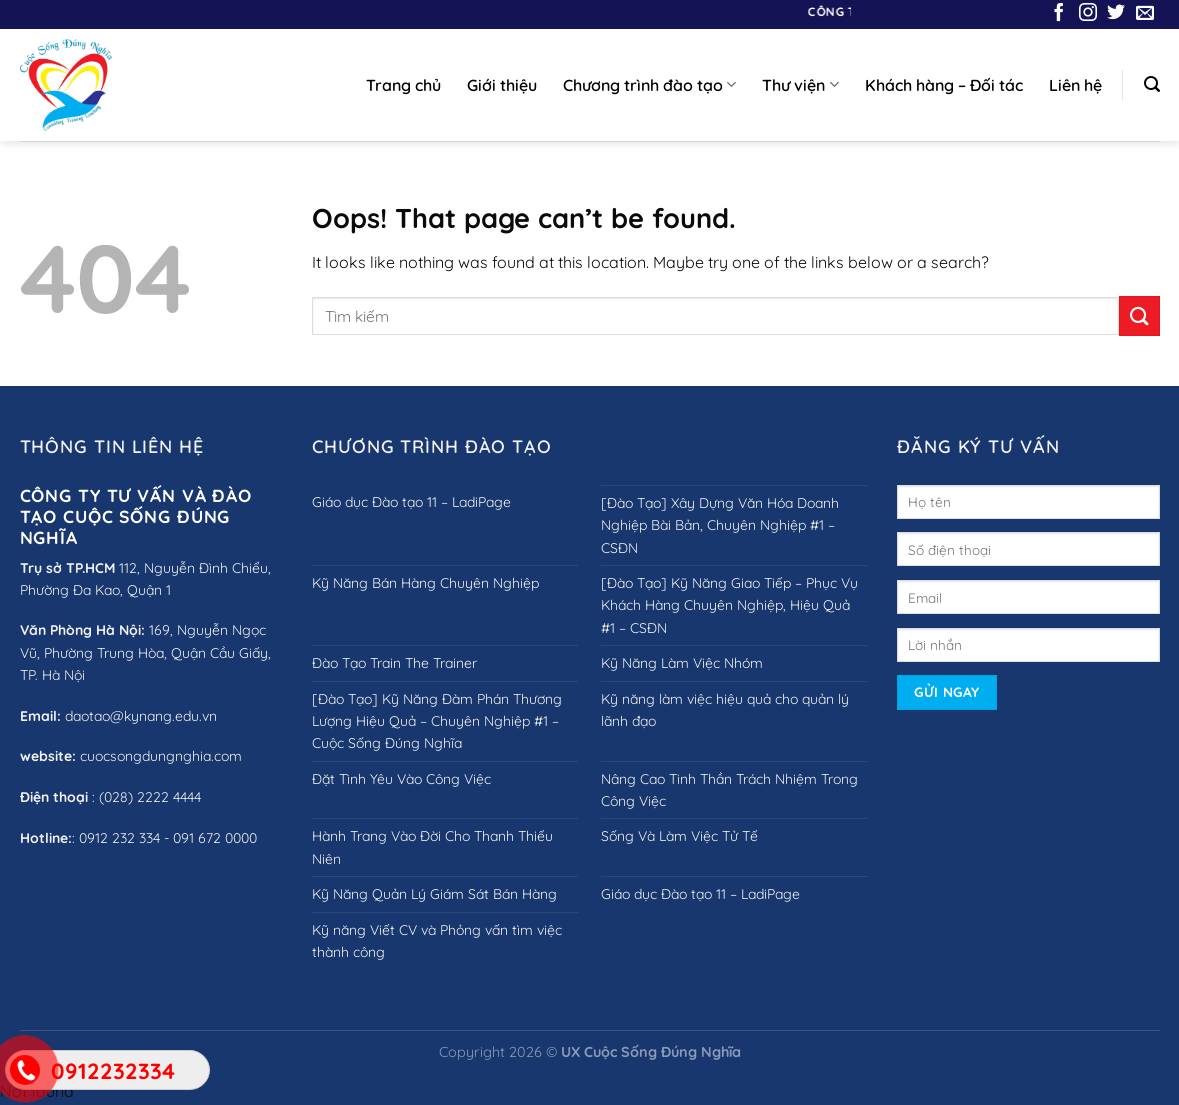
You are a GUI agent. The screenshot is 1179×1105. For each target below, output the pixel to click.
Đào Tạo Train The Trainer (394, 663)
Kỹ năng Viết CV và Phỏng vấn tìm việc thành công (437, 941)
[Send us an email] (1145, 14)
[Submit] (1139, 315)
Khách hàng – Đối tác (944, 85)
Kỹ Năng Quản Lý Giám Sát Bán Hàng (434, 894)
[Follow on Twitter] (1116, 14)
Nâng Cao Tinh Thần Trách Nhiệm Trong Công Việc (729, 790)
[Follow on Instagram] (1088, 14)
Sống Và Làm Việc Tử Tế (679, 836)
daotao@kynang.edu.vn (141, 716)
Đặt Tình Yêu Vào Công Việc (401, 779)
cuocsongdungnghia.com (161, 756)
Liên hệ (1075, 85)
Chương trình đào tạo (649, 85)
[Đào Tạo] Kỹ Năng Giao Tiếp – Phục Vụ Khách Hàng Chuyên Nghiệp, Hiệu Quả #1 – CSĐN (729, 605)
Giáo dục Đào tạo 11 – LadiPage (411, 502)
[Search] (1152, 84)
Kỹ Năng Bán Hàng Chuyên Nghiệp (425, 583)
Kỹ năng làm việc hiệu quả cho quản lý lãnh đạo (725, 710)
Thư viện (800, 85)
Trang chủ (403, 85)
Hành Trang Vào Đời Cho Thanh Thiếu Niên (432, 847)
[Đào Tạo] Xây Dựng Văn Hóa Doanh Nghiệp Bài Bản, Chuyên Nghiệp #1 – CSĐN (720, 525)
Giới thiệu (502, 85)
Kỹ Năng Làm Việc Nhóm (682, 663)
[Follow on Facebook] (1059, 14)
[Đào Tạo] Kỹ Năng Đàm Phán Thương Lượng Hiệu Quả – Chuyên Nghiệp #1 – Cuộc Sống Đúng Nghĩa (437, 721)
